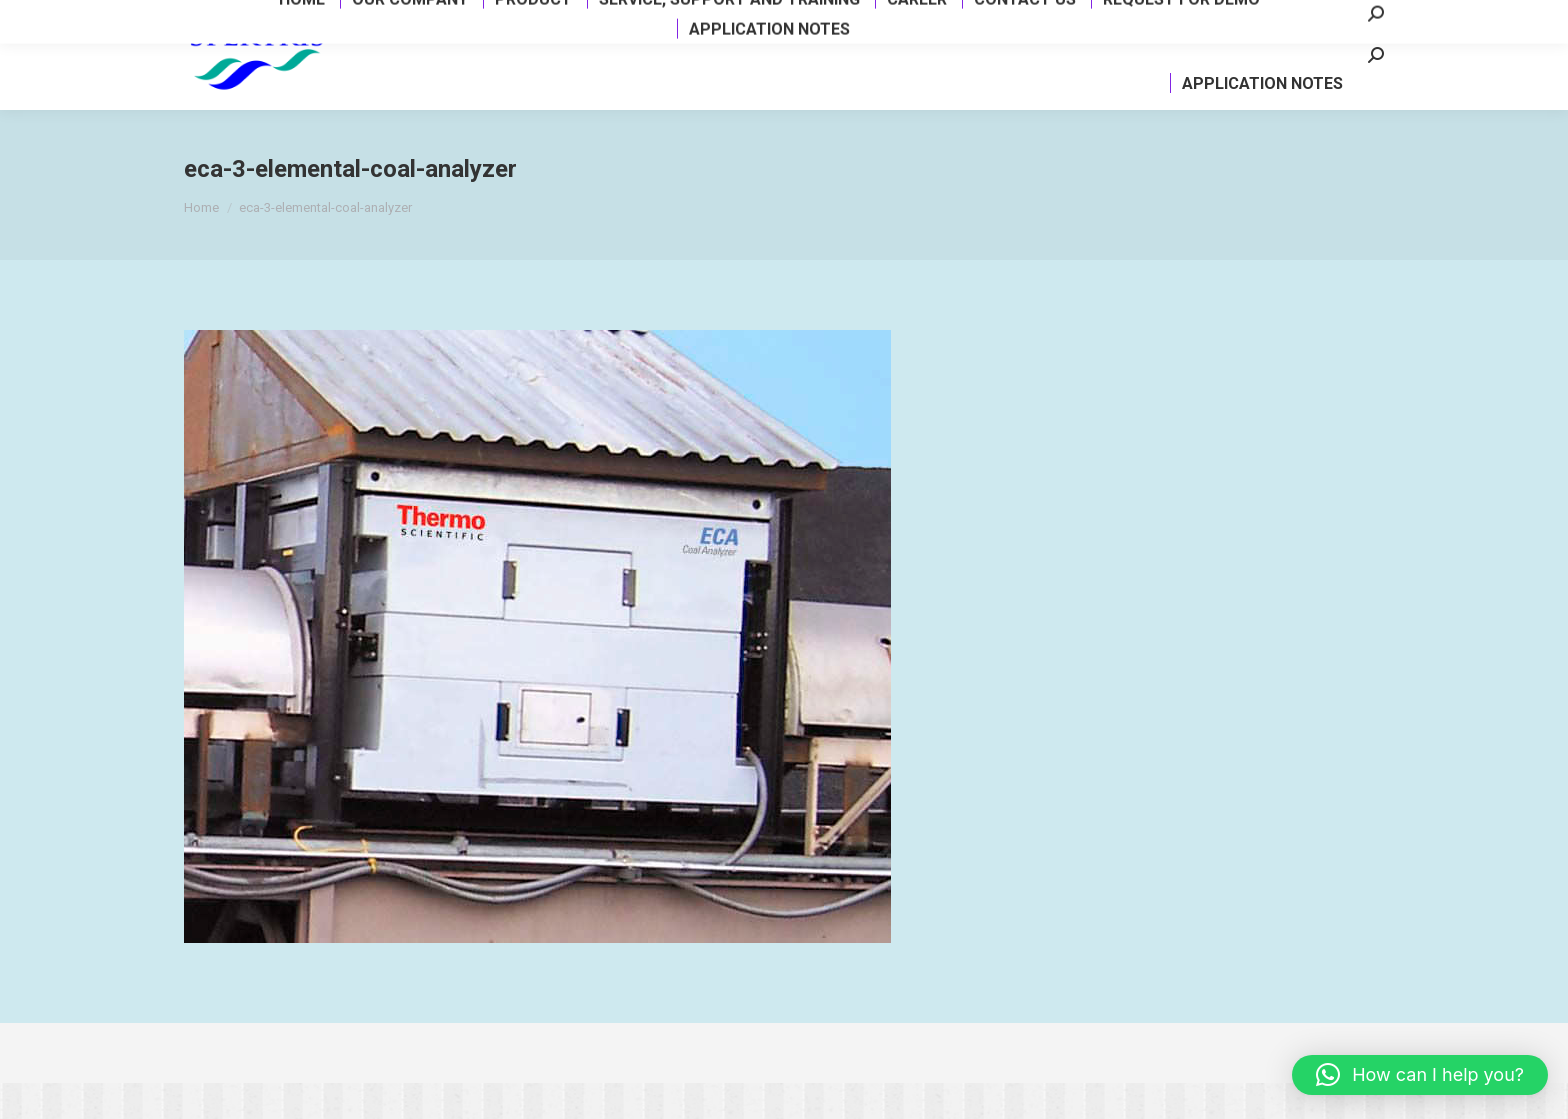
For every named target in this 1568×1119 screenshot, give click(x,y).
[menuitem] (384, 64)
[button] (1420, 1075)
